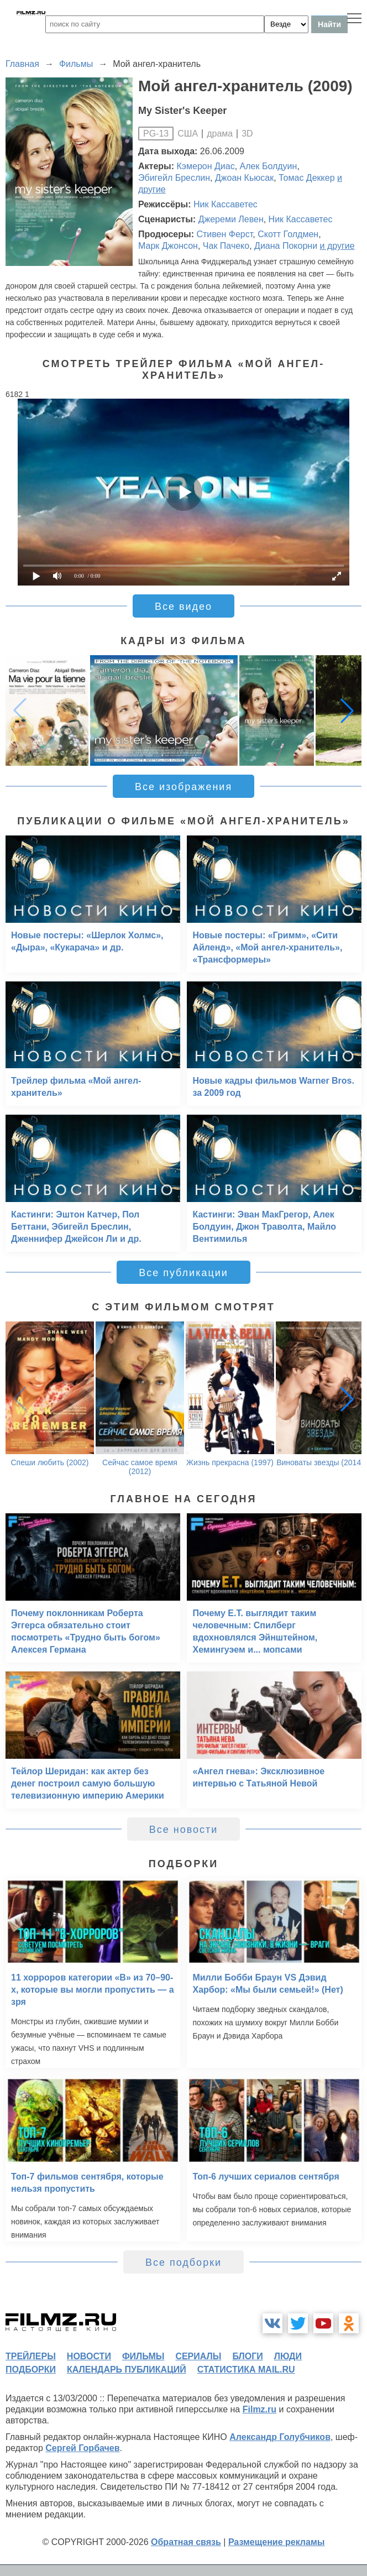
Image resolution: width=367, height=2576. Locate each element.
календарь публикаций (126, 2369)
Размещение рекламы (276, 2542)
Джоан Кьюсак (244, 177)
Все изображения (183, 786)
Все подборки (183, 2262)
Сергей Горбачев (82, 2448)
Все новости (183, 1829)
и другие (337, 245)
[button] (347, 710)
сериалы (198, 2356)
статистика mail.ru (246, 2369)
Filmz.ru (259, 2409)
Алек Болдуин (268, 166)
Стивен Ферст (224, 234)
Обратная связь (186, 2542)
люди (288, 2356)
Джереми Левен (231, 219)
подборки (31, 2369)
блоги (247, 2356)
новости (89, 2356)
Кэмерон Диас (206, 166)
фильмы (143, 2356)
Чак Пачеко (226, 245)
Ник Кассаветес (225, 204)
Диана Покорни (285, 245)
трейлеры (31, 2356)
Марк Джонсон (168, 245)
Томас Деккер (306, 177)
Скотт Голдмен (288, 234)
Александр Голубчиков (280, 2437)
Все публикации (183, 1272)
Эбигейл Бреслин (174, 177)
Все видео (183, 606)
